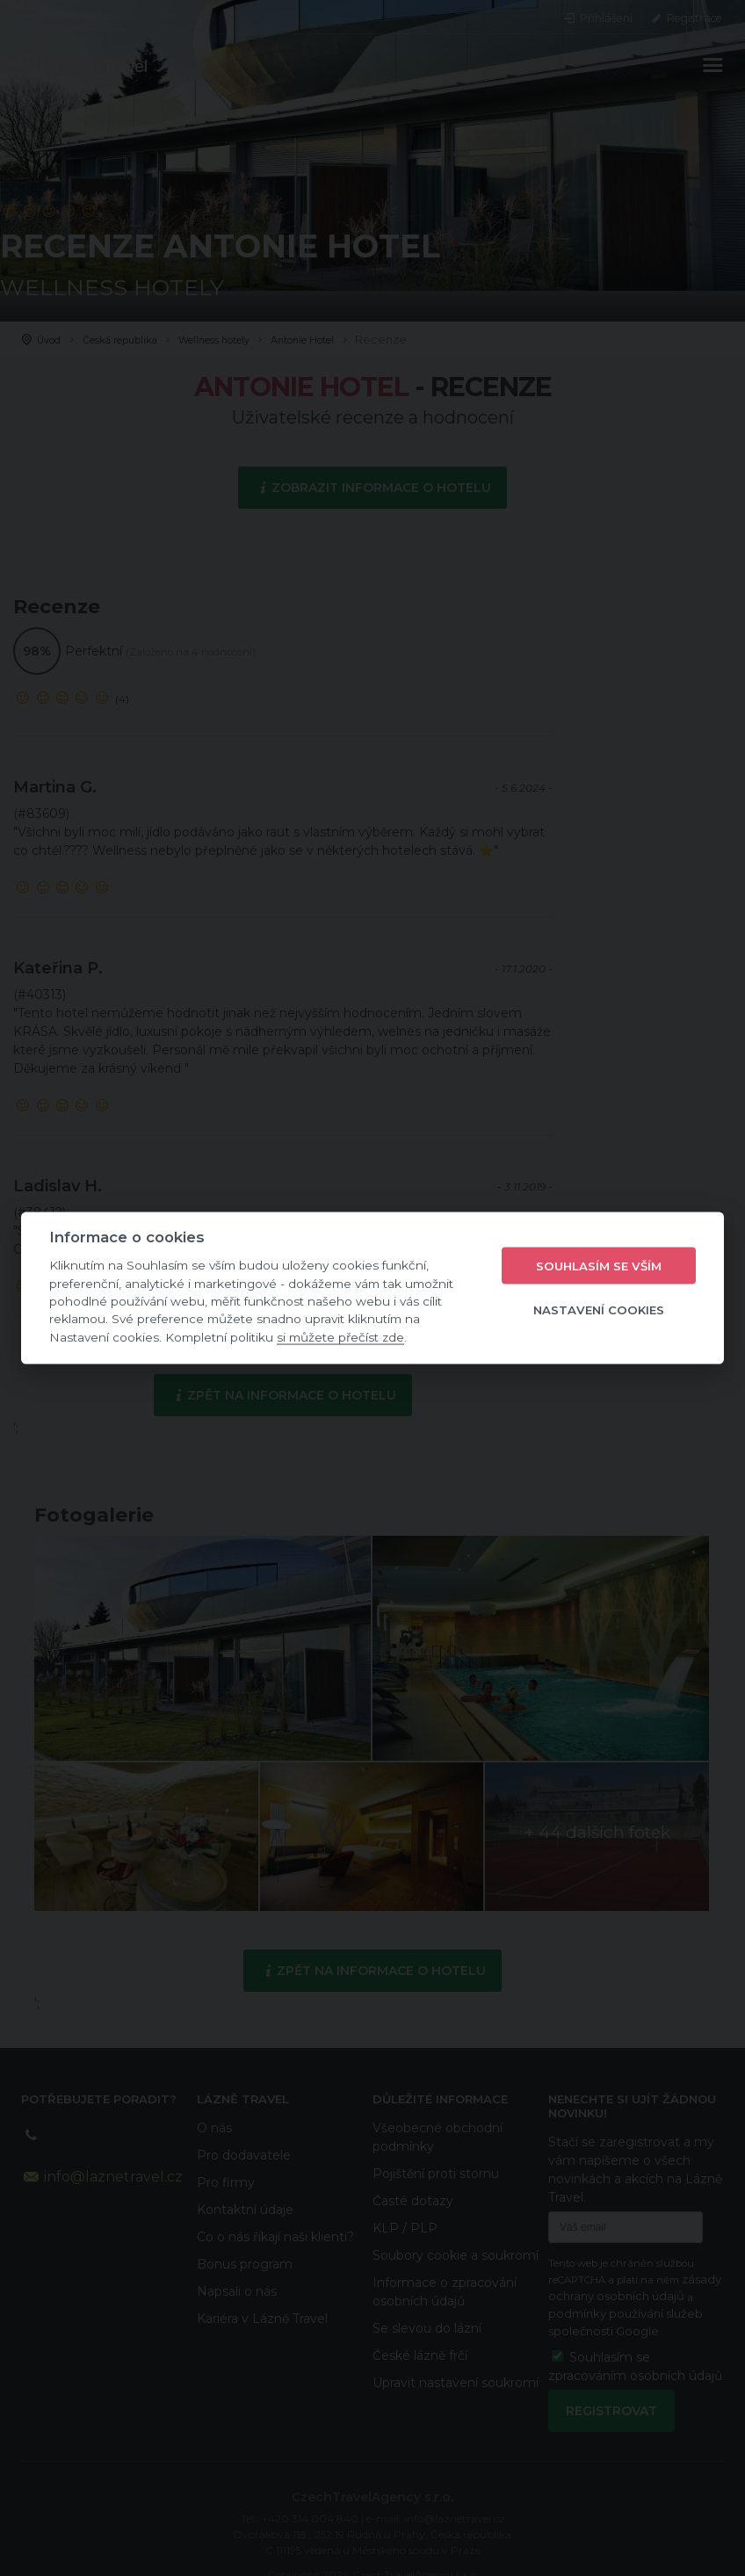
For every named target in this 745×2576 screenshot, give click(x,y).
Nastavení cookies (598, 1309)
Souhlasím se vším (599, 1265)
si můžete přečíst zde (340, 1336)
